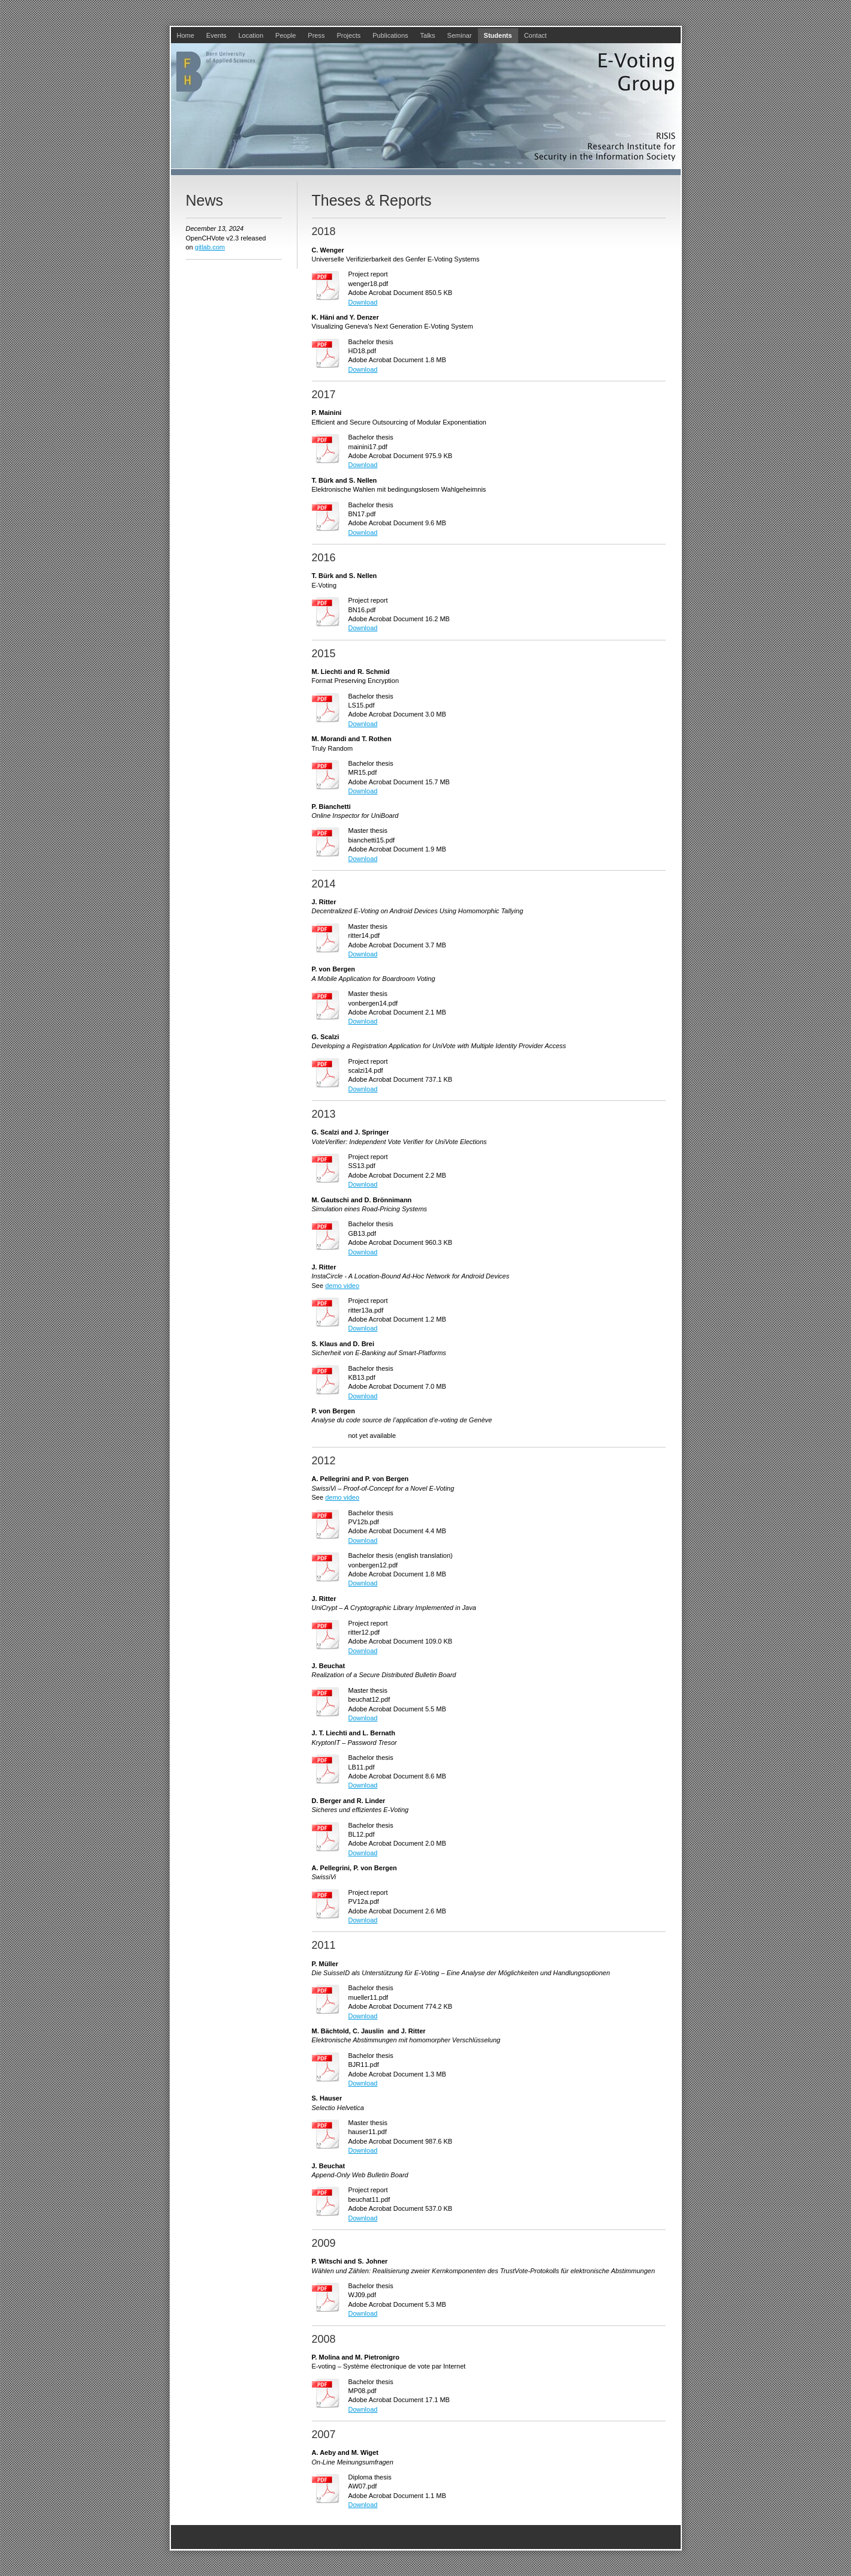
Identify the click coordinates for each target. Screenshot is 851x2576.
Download (363, 302)
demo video (342, 1285)
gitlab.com (210, 247)
